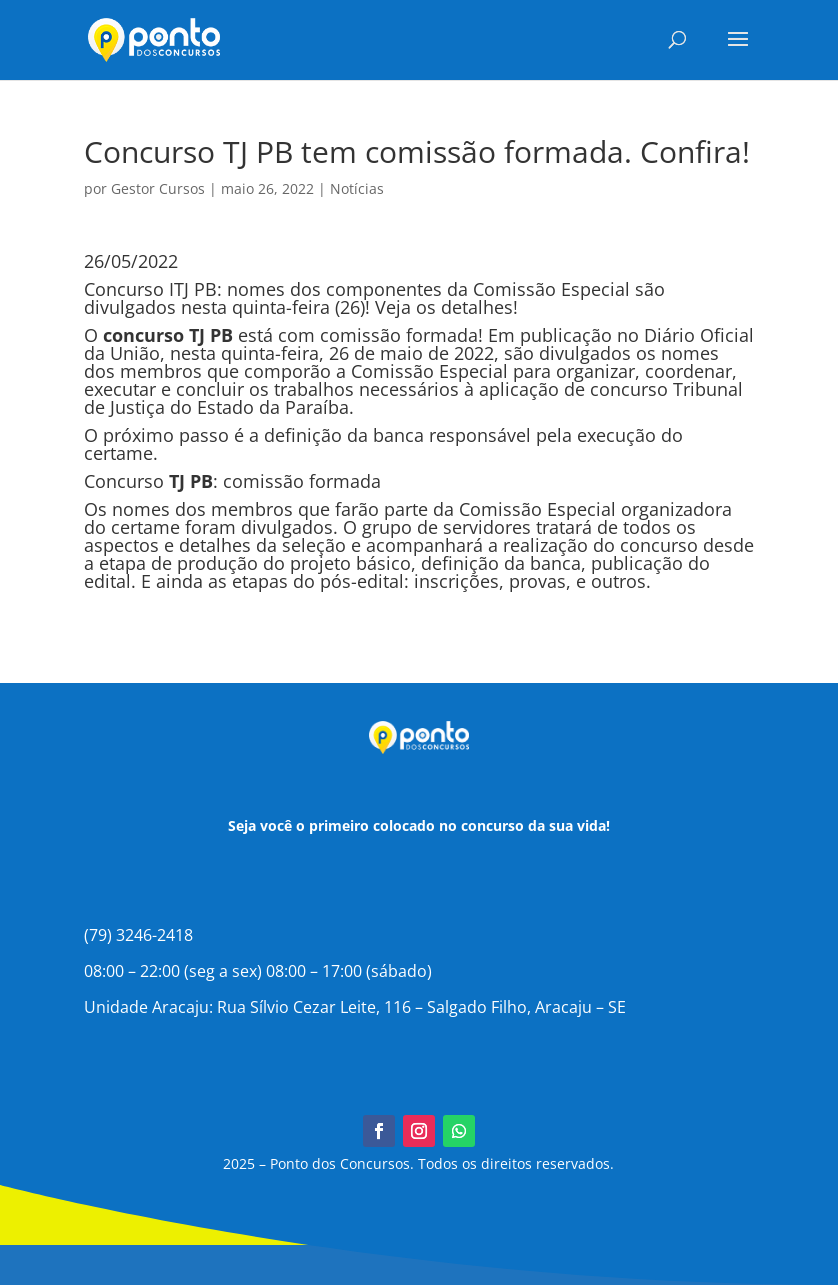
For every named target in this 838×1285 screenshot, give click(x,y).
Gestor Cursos (158, 188)
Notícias (357, 188)
